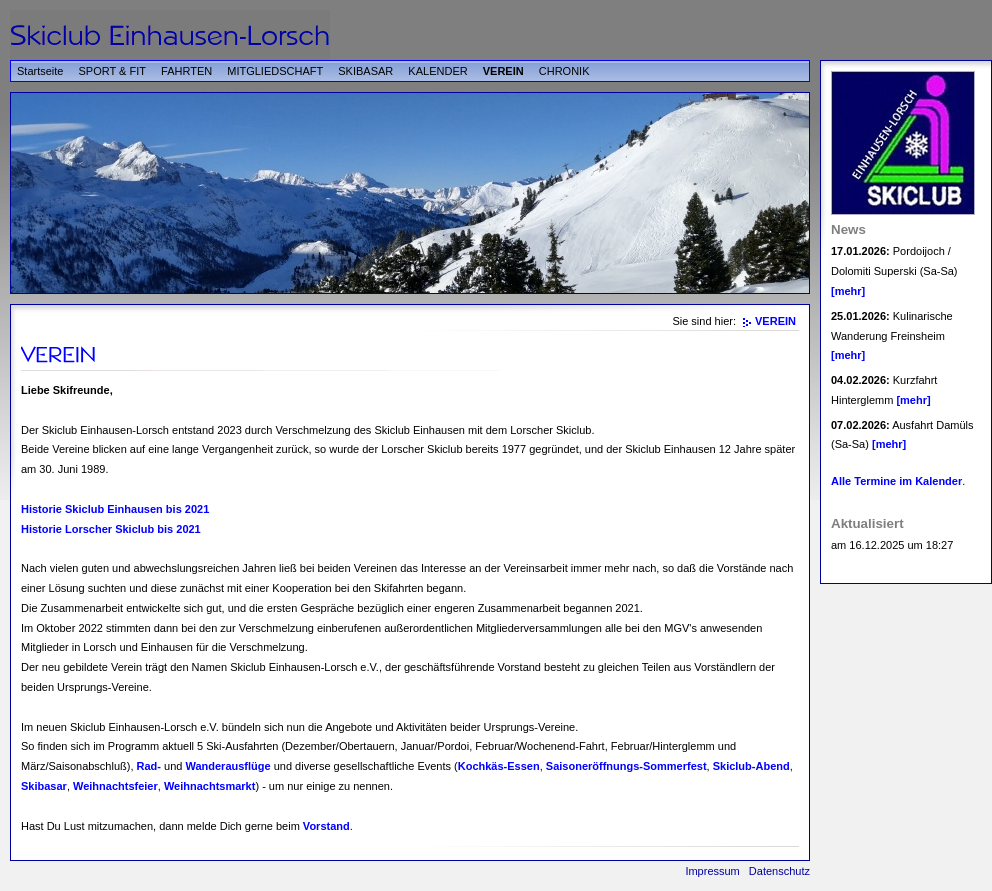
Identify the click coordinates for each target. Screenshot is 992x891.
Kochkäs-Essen (499, 766)
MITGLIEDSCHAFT (275, 71)
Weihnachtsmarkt (210, 786)
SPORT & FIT (112, 71)
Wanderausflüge (227, 766)
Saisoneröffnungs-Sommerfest (626, 766)
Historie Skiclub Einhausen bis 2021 (115, 509)
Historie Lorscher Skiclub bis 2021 (111, 529)
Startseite (40, 71)
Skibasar (44, 786)
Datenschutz (779, 871)
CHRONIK (564, 71)
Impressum (712, 871)
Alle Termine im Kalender (896, 481)
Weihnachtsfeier (115, 786)
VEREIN (503, 71)
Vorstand (326, 826)
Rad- (149, 766)
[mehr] (848, 291)
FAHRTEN (186, 71)
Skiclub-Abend (751, 766)
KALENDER (437, 71)
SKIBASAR (365, 71)
